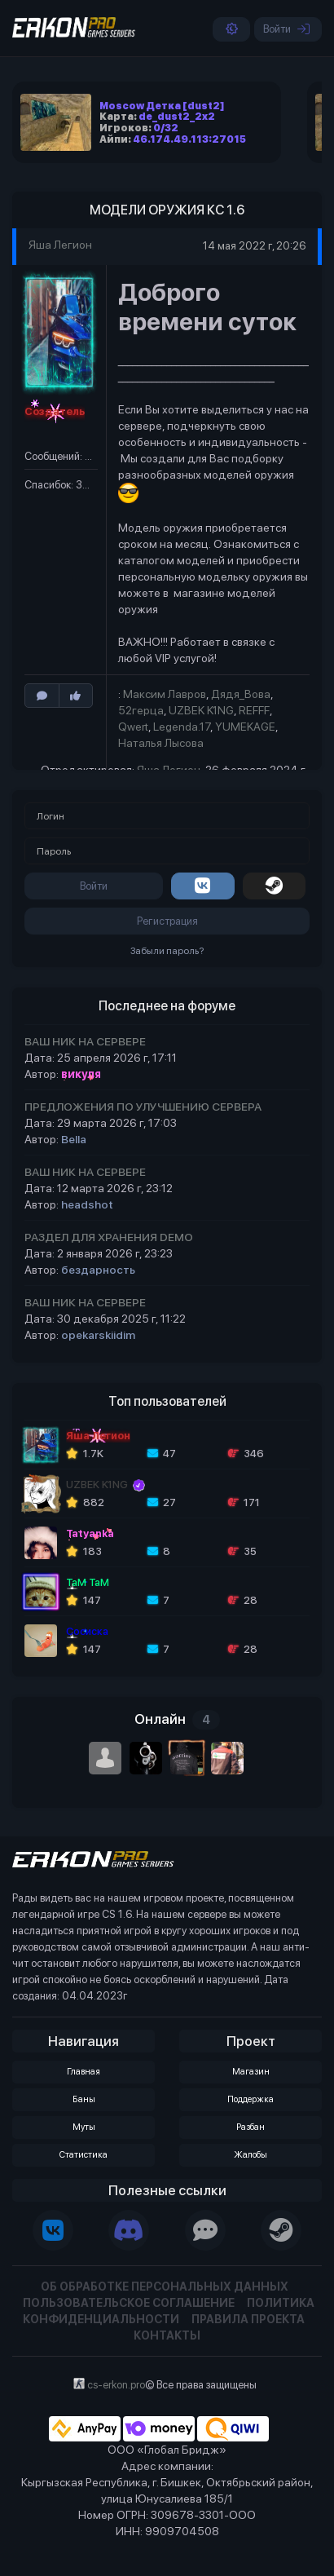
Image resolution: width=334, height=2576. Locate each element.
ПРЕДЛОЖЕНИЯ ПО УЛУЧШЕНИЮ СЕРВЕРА (142, 1106)
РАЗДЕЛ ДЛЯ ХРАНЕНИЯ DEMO (108, 1237)
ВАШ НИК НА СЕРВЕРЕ (85, 1041)
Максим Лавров (164, 693)
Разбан (250, 2127)
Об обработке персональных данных (164, 2286)
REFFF (254, 710)
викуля (81, 1073)
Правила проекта (248, 2319)
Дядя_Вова (240, 693)
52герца (141, 710)
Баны (84, 2099)
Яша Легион (61, 244)
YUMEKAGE (245, 726)
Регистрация (167, 921)
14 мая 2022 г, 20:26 (254, 246)
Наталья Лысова (161, 742)
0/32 (165, 128)
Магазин (251, 2071)
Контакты (167, 2335)
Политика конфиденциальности (168, 2311)
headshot (87, 1204)
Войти (286, 29)
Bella (73, 1139)
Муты (84, 2127)
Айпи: (172, 139)
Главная (83, 2071)
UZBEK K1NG (201, 710)
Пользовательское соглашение (129, 2302)
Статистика (83, 2155)
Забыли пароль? (167, 951)
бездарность (98, 1269)
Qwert (133, 726)
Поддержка (250, 2099)
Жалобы (250, 2155)
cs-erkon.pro (116, 2385)
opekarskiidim (98, 1334)
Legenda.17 (181, 726)
